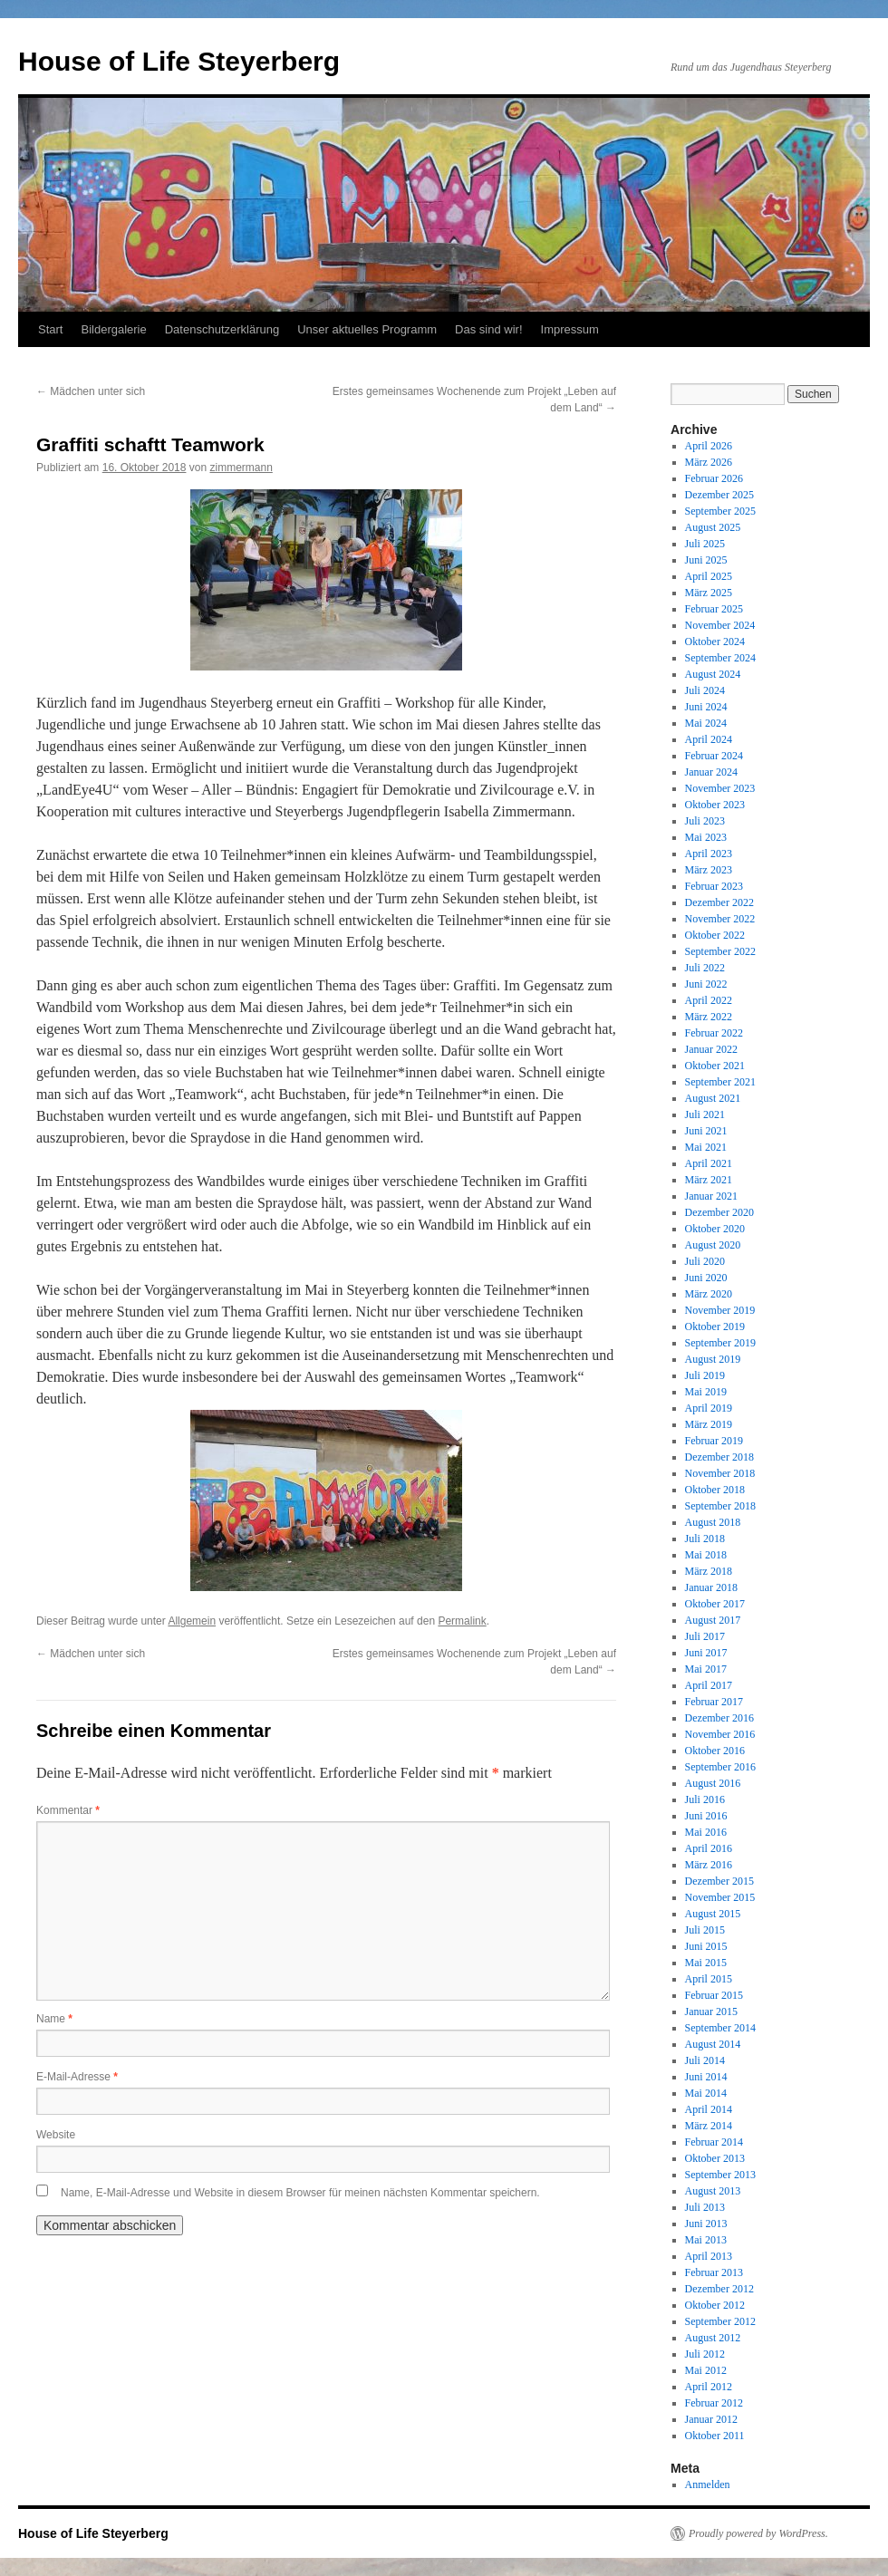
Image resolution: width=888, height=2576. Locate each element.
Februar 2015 (714, 1995)
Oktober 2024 (715, 641)
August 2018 (713, 1522)
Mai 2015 (706, 1962)
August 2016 (713, 1783)
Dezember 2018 (719, 1457)
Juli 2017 (705, 1636)
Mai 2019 (706, 1391)
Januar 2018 (711, 1587)
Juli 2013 (705, 2207)
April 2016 (708, 1848)
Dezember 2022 (719, 902)
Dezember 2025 (719, 494)
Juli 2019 (705, 1375)
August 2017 (713, 1620)
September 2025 (720, 511)
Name (54, 2018)
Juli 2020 (705, 1261)
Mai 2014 (706, 2093)
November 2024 (720, 625)
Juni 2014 (706, 2076)
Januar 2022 (711, 1049)
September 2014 (720, 2027)
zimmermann (240, 467)
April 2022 (708, 1000)
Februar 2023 (714, 886)
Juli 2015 (705, 1930)
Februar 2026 (714, 478)
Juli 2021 (705, 1114)
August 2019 (713, 1359)
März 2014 (708, 2125)
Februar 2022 (714, 1033)
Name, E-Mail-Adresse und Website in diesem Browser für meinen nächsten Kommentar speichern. (300, 2192)
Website (55, 2134)
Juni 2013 (706, 2223)
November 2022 (720, 918)
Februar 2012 (714, 2403)
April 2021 (708, 1163)
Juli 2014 (705, 2060)
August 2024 (713, 674)
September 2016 (720, 1767)
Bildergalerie (113, 329)
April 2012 (708, 2386)
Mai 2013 (706, 2239)
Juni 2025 (706, 560)
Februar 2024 (714, 755)
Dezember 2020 (719, 1212)
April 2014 (708, 2109)
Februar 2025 (714, 609)
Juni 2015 (706, 1946)
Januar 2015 (711, 2011)
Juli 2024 (705, 690)
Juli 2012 (705, 2354)
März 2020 (708, 1294)
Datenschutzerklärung (222, 329)
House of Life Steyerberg (179, 61)
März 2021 (708, 1179)
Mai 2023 (706, 837)
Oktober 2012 (715, 2305)
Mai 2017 (706, 1669)
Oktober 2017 (715, 1603)
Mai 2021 (706, 1147)
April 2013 (708, 2256)
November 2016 (720, 1734)
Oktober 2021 (715, 1065)
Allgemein (192, 1621)
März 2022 (708, 1016)
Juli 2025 (705, 543)
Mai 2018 (706, 1554)
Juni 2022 (706, 984)
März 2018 (708, 1571)
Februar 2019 (714, 1440)
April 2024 (708, 739)
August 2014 (713, 2044)
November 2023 (720, 788)
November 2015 (720, 1897)
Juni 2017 (706, 1652)
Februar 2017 (714, 1701)
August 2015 (713, 1913)
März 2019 (708, 1424)
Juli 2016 (705, 1799)
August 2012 (713, 2337)
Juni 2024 (706, 706)
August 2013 (713, 2191)
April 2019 (708, 1408)
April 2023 (708, 853)
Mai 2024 (706, 723)
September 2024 (720, 657)
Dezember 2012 (719, 2288)
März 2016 (708, 1864)
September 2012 (720, 2321)
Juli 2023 (705, 821)
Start (50, 329)
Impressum (570, 329)
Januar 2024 (711, 772)
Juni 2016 (706, 1815)
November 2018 (720, 1473)
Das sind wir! (488, 329)
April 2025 (708, 576)
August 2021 (713, 1098)
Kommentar (68, 1810)
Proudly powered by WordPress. (758, 2533)
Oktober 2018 (715, 1489)
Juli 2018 (705, 1538)
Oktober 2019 (715, 1326)
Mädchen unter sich (90, 391)
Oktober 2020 (715, 1228)
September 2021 (720, 1082)
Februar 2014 (714, 2142)
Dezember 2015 (719, 1881)
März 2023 (708, 869)
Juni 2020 (706, 1277)
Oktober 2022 (715, 935)
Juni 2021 (706, 1130)
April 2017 (708, 1685)
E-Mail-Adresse (77, 2076)
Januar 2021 (711, 1196)
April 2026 (708, 445)
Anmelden (707, 2484)
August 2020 (713, 1245)
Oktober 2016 (715, 1750)
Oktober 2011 (715, 2435)
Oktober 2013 (715, 2158)
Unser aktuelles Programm (367, 329)
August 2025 (713, 527)
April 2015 (708, 1979)
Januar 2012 (711, 2419)
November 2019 (720, 1310)
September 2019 (720, 1342)
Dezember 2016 (719, 1718)
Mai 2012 (706, 2370)
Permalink (462, 1621)
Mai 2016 (706, 1832)
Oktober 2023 (715, 804)
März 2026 (708, 462)
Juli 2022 (705, 967)
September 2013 (720, 2174)
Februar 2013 (714, 2272)
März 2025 (708, 592)
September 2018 (720, 1506)
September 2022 (720, 951)
